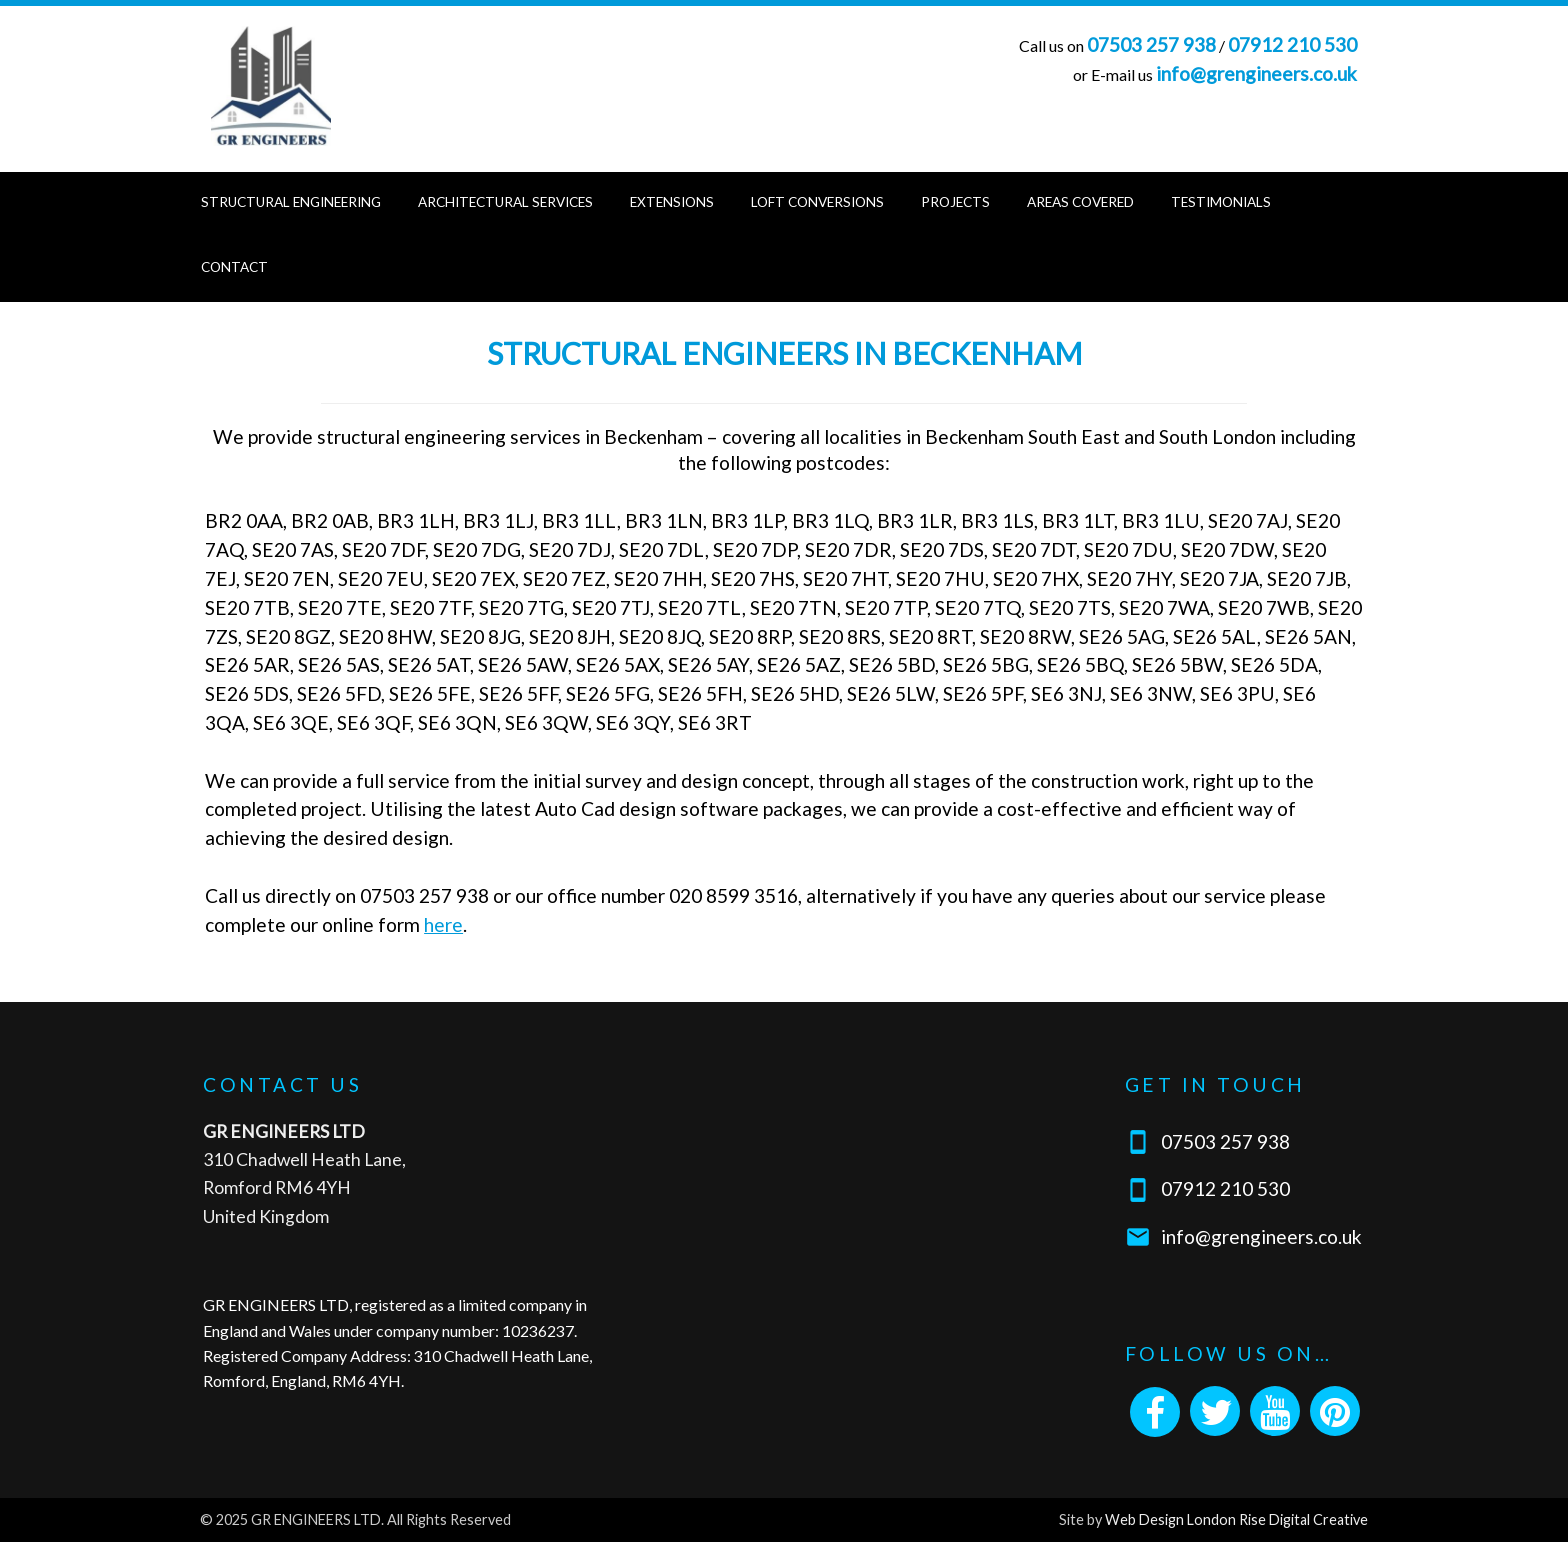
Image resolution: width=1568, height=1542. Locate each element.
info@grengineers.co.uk (1256, 73)
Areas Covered (1080, 202)
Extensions (672, 202)
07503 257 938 (1151, 44)
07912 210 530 (1292, 44)
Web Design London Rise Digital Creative (1236, 1519)
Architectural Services (505, 202)
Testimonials (1221, 202)
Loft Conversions (817, 202)
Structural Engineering (291, 202)
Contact (234, 267)
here (443, 924)
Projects (955, 202)
